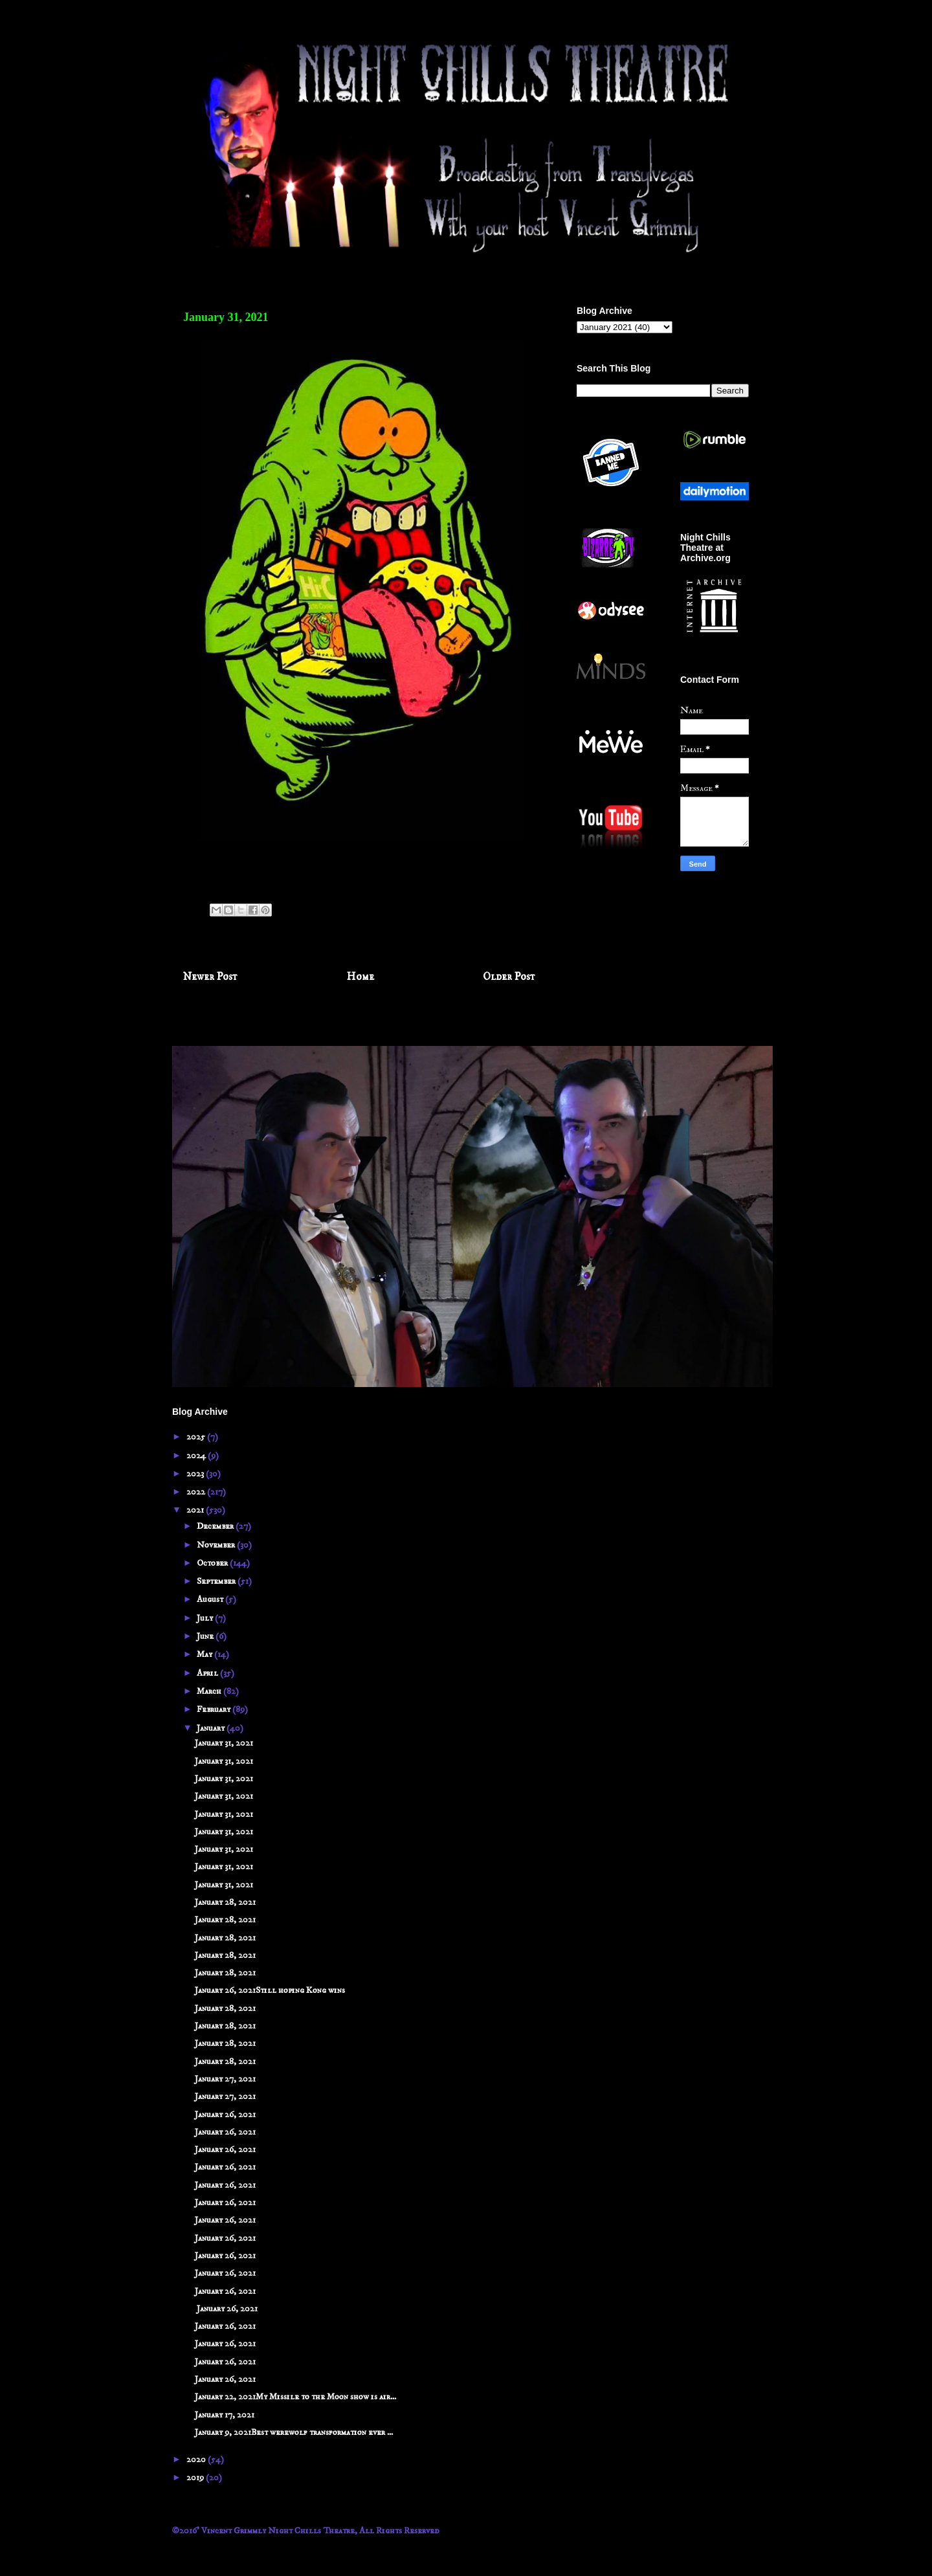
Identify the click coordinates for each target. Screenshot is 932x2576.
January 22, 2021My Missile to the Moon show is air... (295, 2397)
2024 (197, 1455)
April (208, 1673)
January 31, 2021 (224, 1743)
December (216, 1526)
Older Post (509, 977)
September (217, 1581)
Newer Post (210, 977)
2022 (196, 1492)
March (210, 1691)
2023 (196, 1474)
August (211, 1599)
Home (360, 977)
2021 (196, 1510)
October (213, 1563)
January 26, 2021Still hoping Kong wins (270, 1990)
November (217, 1545)
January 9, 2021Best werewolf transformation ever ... (294, 2432)
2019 (196, 2477)
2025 (196, 1437)
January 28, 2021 (225, 1902)
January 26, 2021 (225, 2114)
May (205, 1654)
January (212, 1728)
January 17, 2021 (224, 2415)
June (206, 1636)
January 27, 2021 (225, 2079)
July (206, 1618)
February (214, 1709)
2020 (197, 2459)
